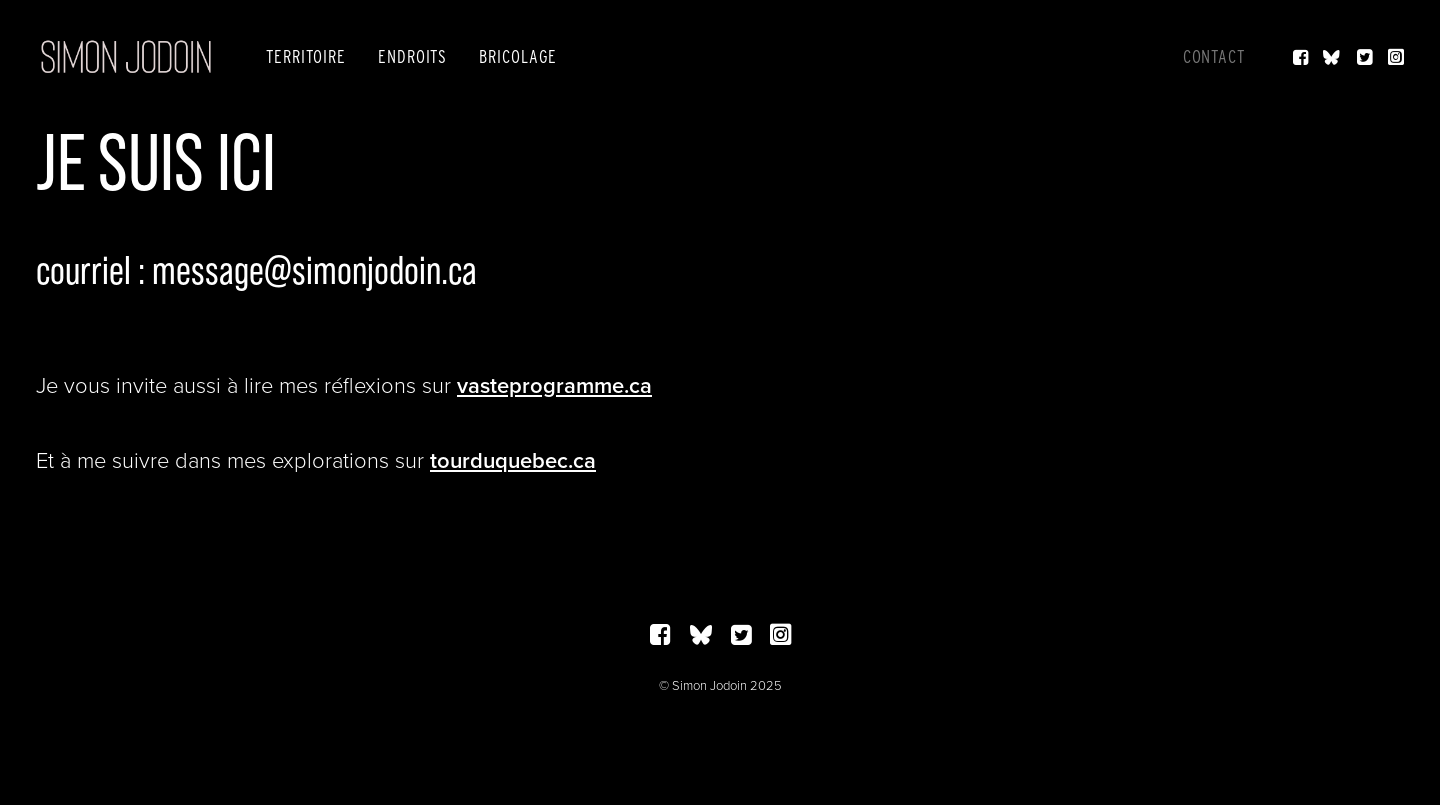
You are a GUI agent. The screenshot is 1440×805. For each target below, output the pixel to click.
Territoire (306, 56)
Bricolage (518, 56)
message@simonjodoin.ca (314, 270)
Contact (1214, 56)
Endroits (412, 56)
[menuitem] (306, 57)
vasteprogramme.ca (554, 385)
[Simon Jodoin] (126, 57)
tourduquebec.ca (513, 460)
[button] (1302, 57)
